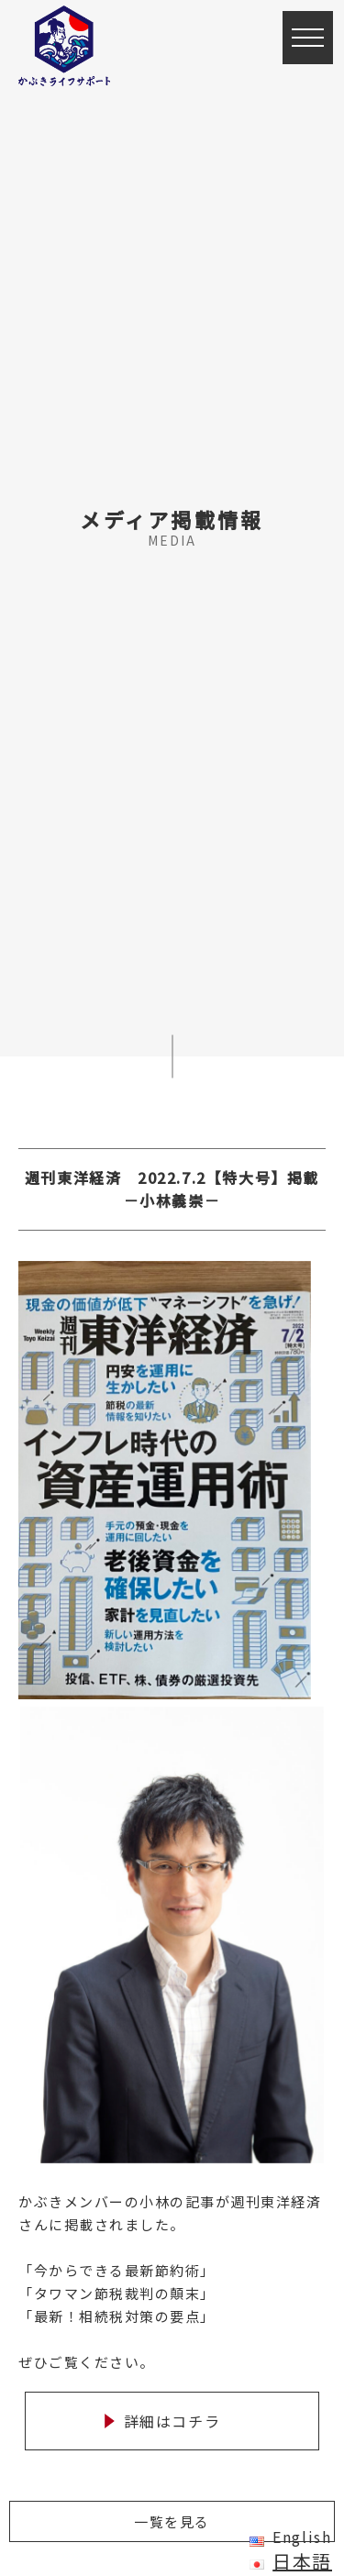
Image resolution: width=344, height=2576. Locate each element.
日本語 (302, 2561)
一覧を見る (172, 2521)
